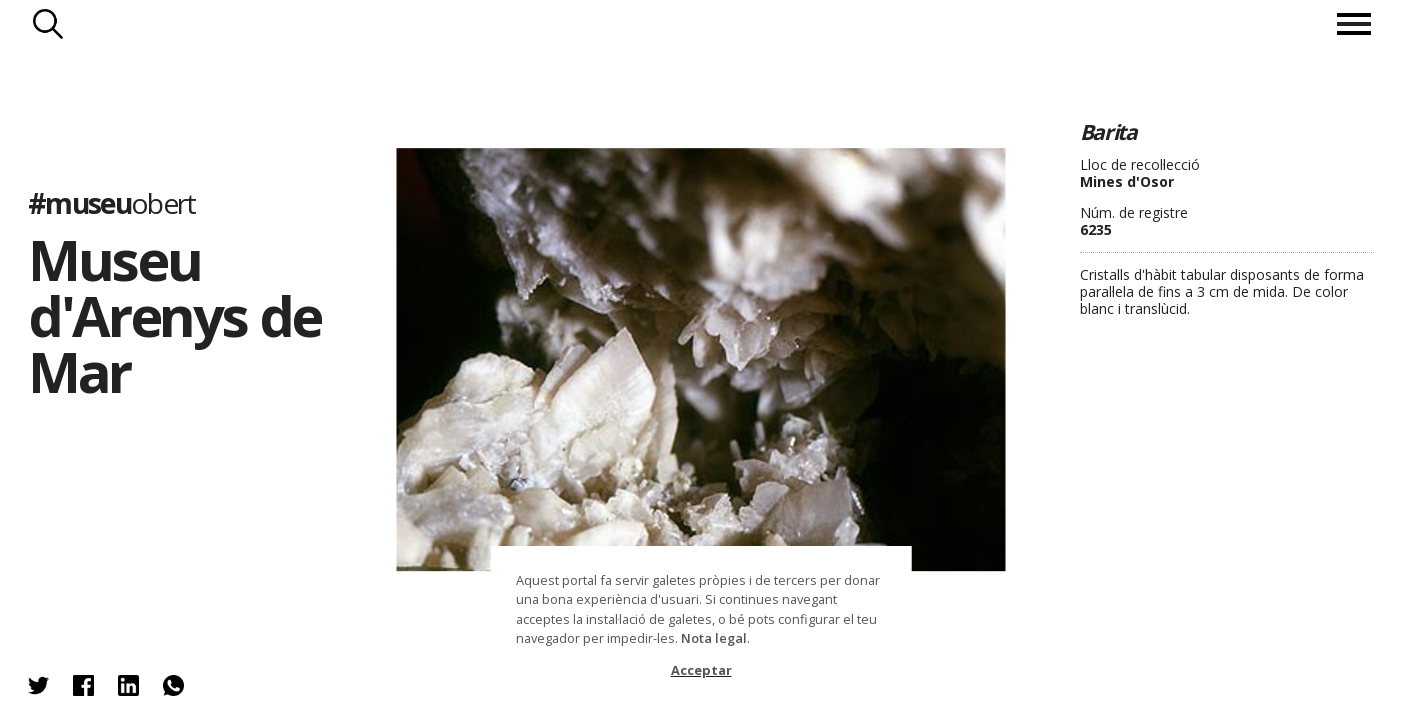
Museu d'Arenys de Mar (174, 315)
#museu (112, 203)
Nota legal (714, 638)
